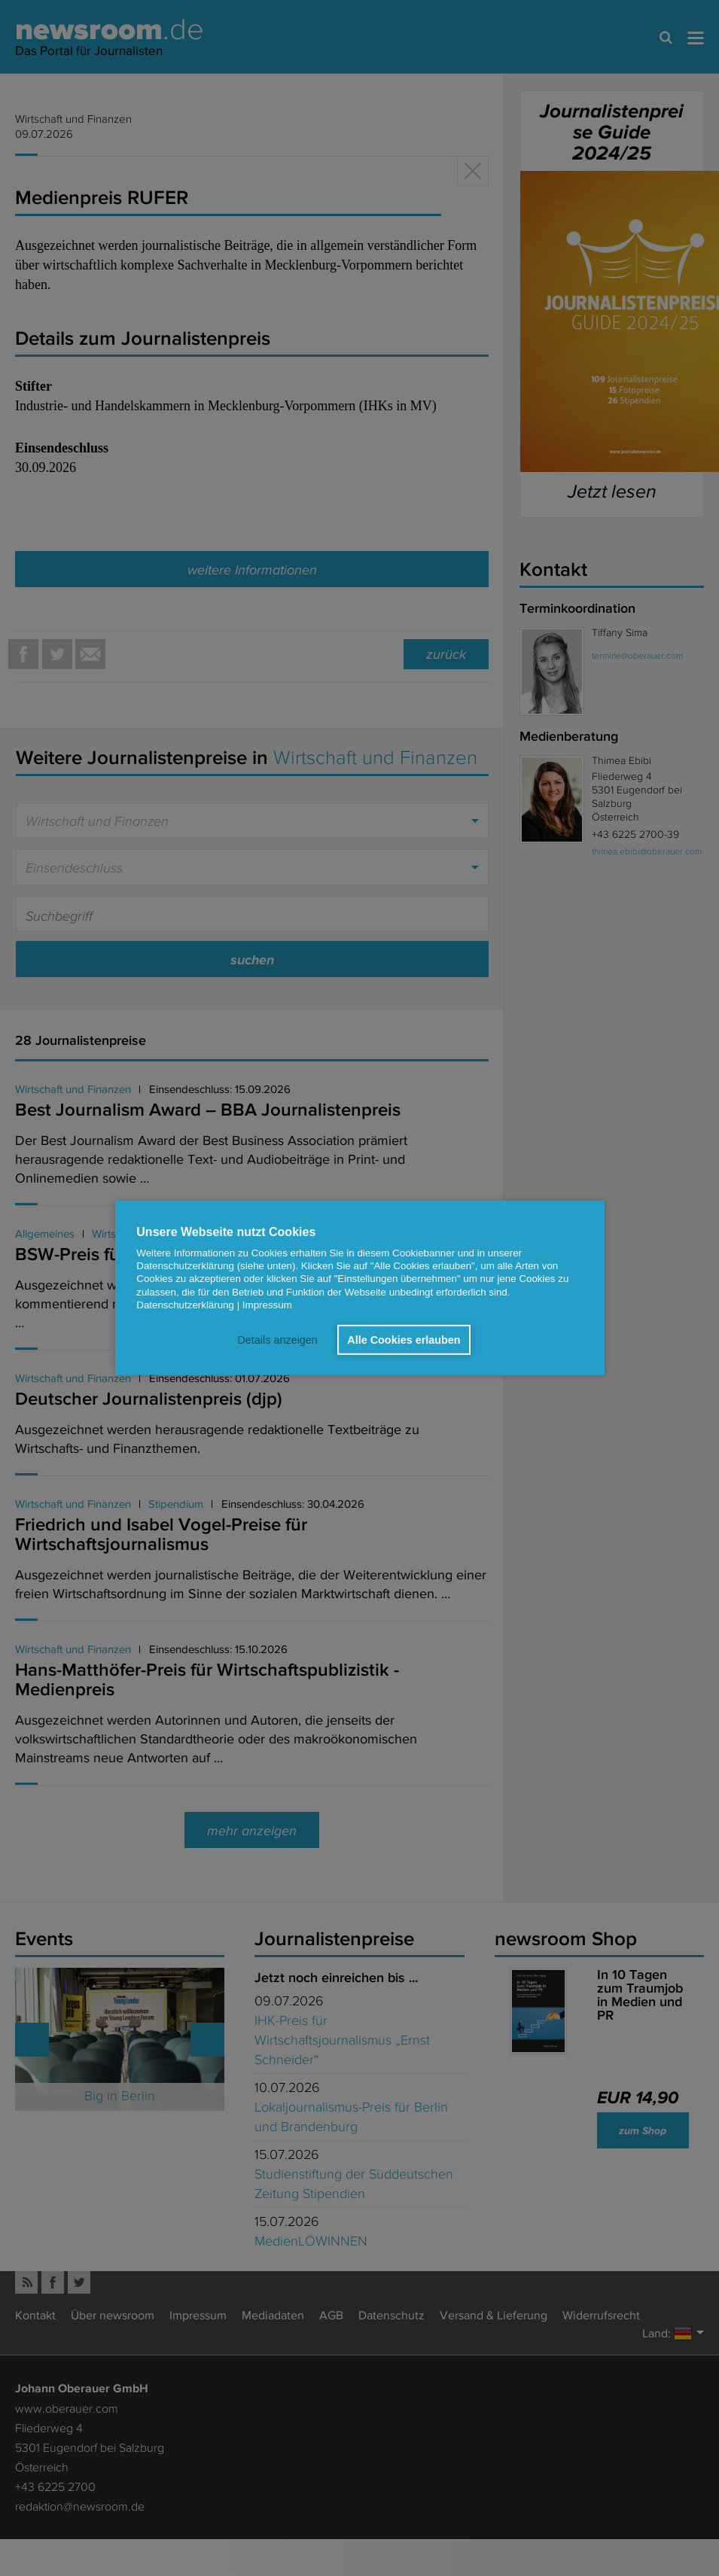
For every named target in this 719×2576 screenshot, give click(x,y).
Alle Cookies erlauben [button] (403, 1340)
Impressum (267, 1305)
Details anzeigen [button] (277, 1340)
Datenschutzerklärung (185, 1305)
